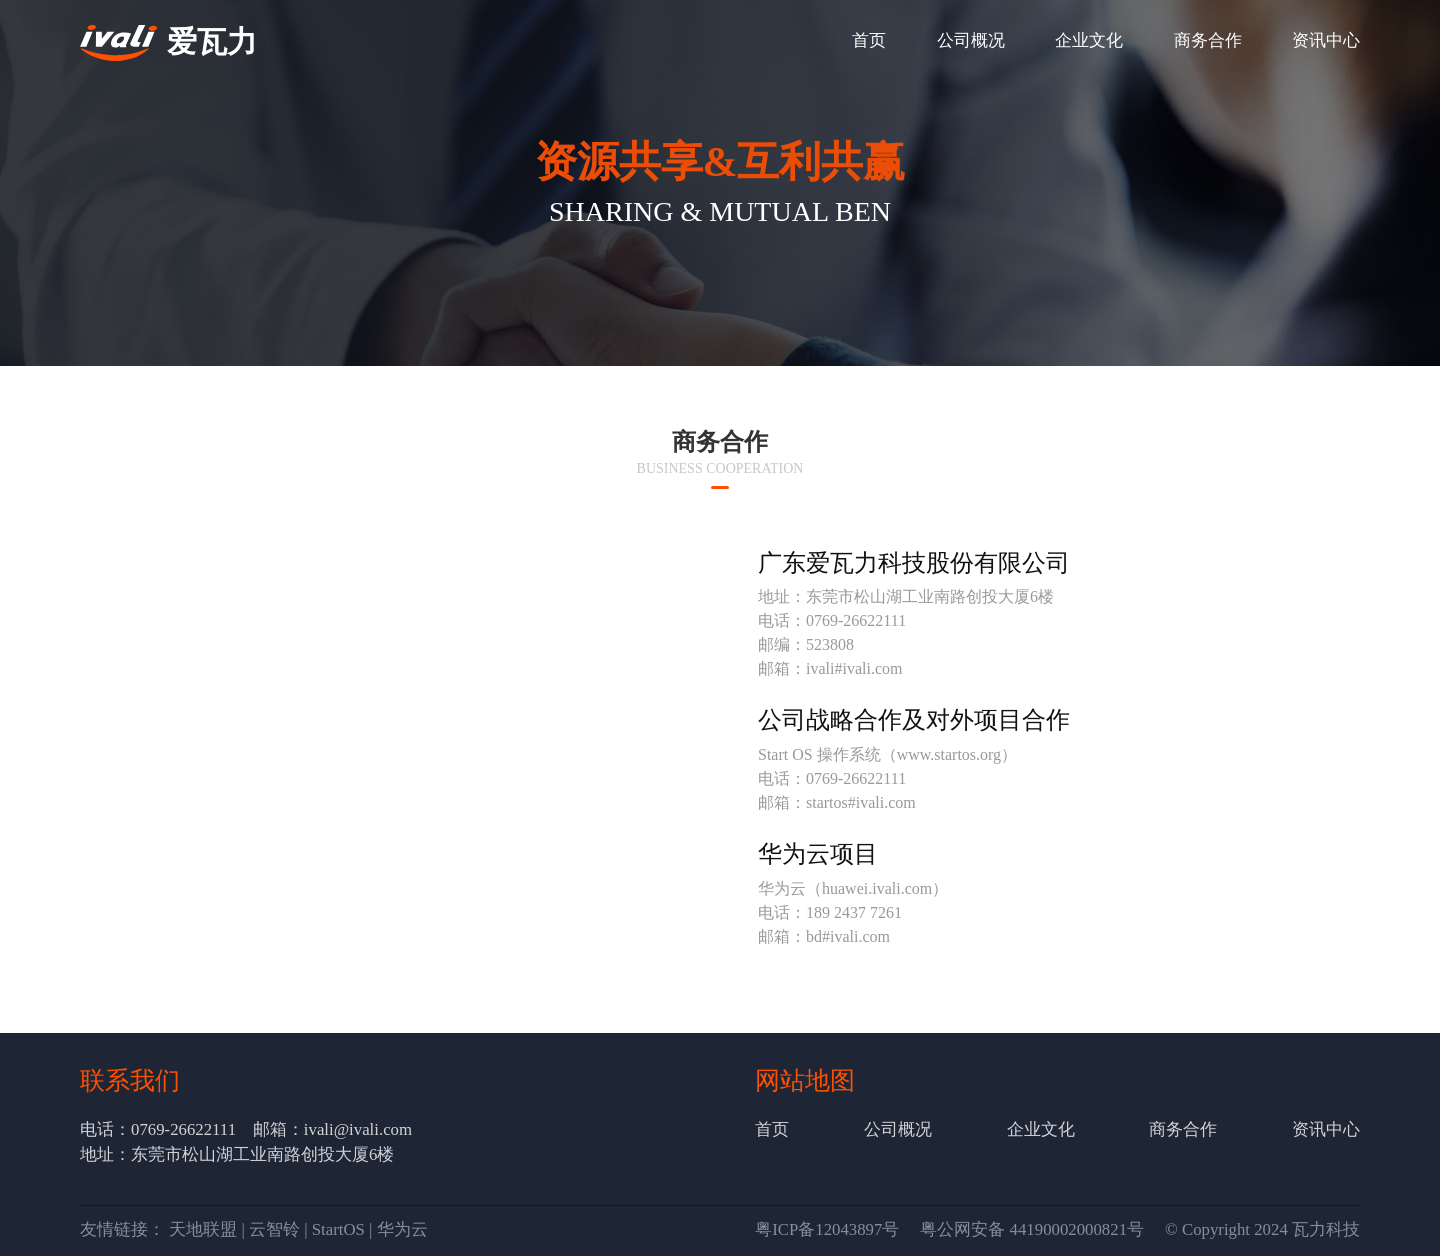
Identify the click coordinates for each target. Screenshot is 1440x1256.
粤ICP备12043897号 (827, 1229)
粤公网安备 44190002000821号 (1032, 1229)
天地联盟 (203, 1229)
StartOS (338, 1229)
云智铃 (274, 1229)
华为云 (402, 1229)
